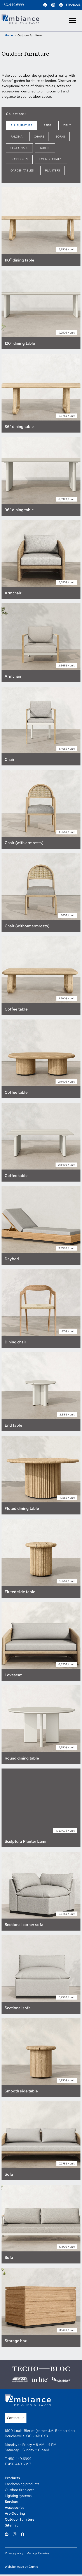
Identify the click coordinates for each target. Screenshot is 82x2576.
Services (12, 2501)
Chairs (39, 136)
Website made (14, 2567)
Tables (45, 148)
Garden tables (22, 170)
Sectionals (19, 148)
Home (9, 35)
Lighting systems (18, 2495)
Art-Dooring (15, 2513)
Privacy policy (14, 2553)
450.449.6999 (13, 4)
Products (12, 2478)
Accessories (14, 2507)
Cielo (67, 125)
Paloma (16, 136)
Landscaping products (22, 2484)
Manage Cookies (37, 2553)
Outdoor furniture (19, 2519)
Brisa (48, 125)
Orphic (33, 2567)
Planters (52, 170)
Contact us (15, 2418)
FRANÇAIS (73, 5)
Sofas (60, 136)
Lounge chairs (50, 159)
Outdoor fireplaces (19, 2490)
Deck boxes (19, 159)
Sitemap (12, 2525)
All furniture (21, 125)
